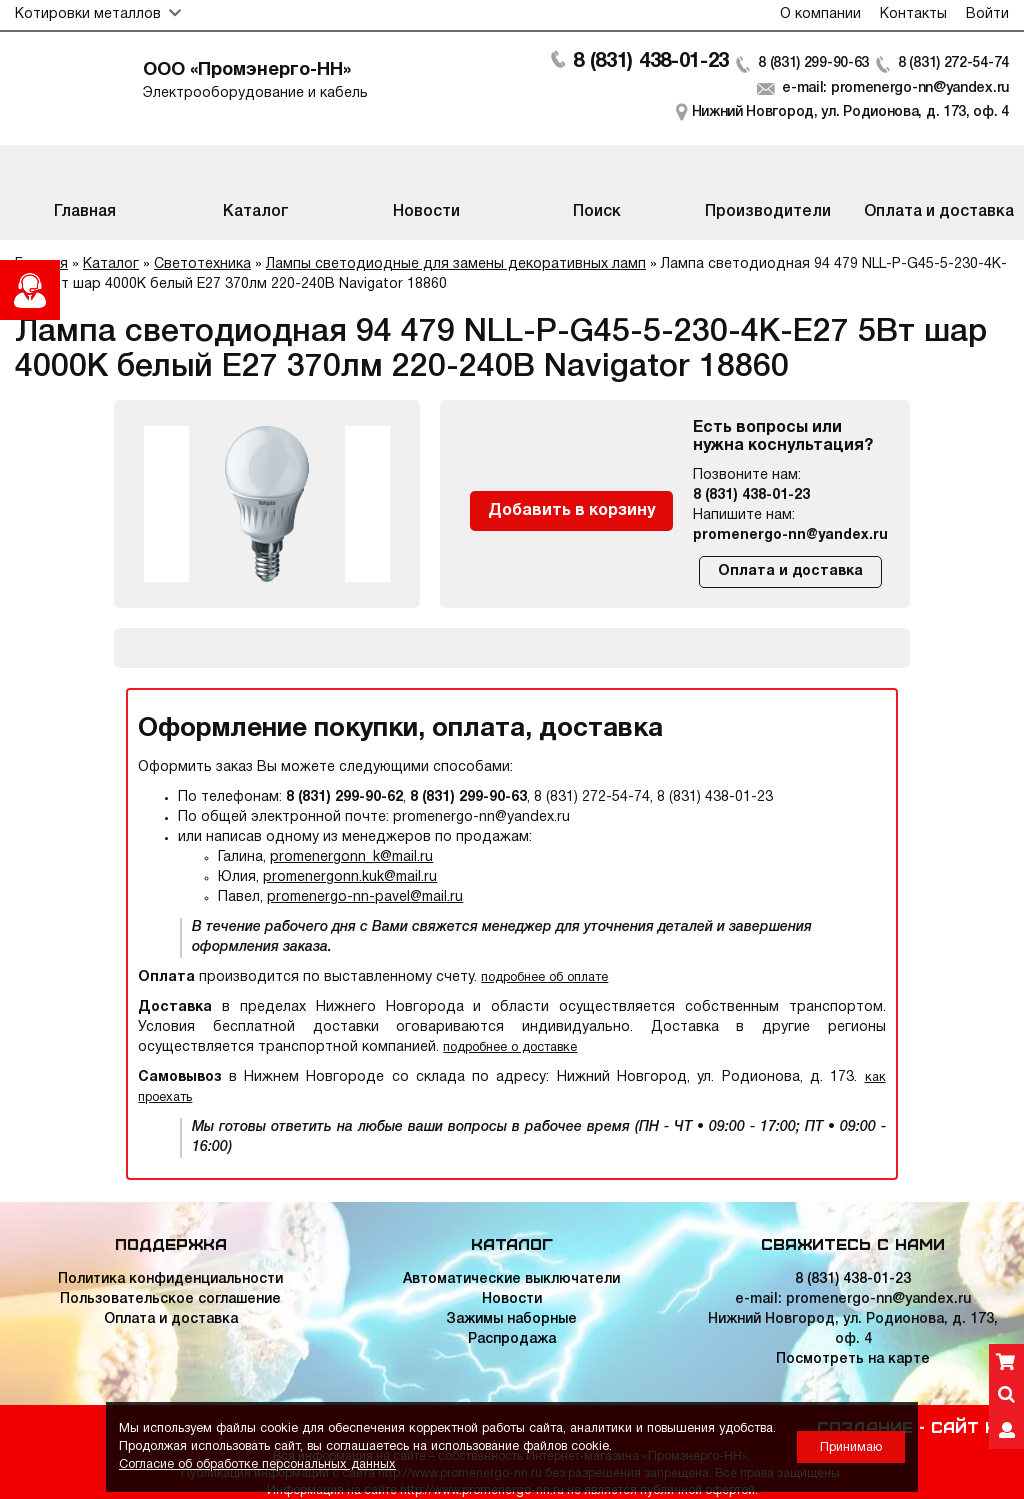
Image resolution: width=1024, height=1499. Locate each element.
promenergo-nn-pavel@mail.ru (365, 897)
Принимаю (851, 1447)
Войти (987, 14)
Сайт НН (970, 1426)
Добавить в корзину (571, 511)
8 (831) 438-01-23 (651, 62)
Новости (512, 1299)
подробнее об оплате (544, 977)
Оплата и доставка (790, 571)
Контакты (913, 14)
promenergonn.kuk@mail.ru (350, 877)
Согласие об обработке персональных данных (257, 1464)
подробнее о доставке (510, 1047)
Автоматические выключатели (511, 1279)
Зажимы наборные (511, 1319)
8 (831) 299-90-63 (813, 63)
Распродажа (512, 1339)
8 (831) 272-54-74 (953, 63)
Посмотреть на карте (853, 1359)
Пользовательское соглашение (170, 1299)
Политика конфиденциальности (170, 1279)
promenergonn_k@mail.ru (351, 857)
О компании (820, 14)
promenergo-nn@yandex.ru (790, 535)
